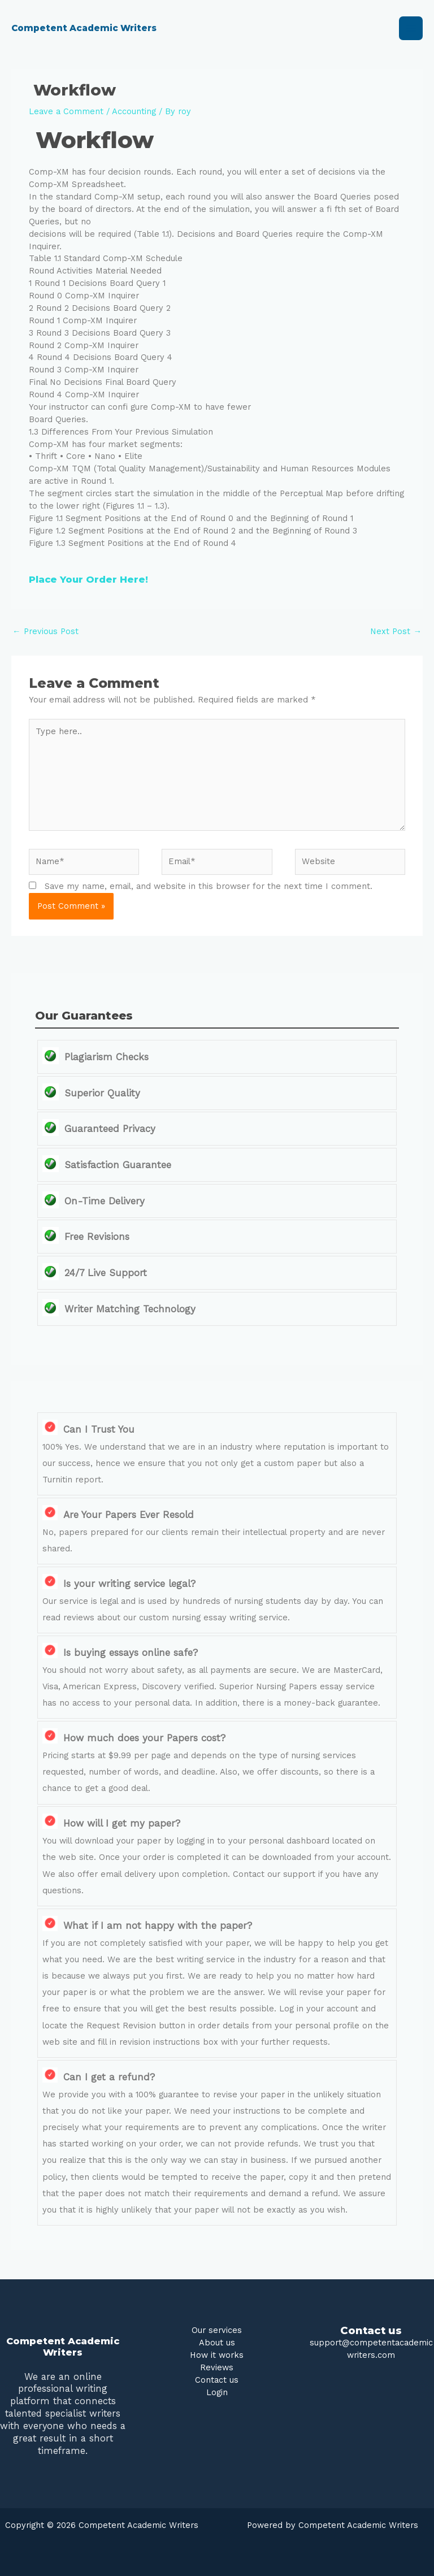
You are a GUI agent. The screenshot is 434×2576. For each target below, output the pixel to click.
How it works (217, 2355)
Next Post (396, 631)
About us (217, 2343)
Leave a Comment (66, 111)
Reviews (216, 2367)
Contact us (216, 2380)
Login (217, 2392)
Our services (217, 2330)
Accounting (134, 111)
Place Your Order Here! (88, 579)
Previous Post (45, 631)
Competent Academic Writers (96, 27)
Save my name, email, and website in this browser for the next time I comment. (208, 886)
